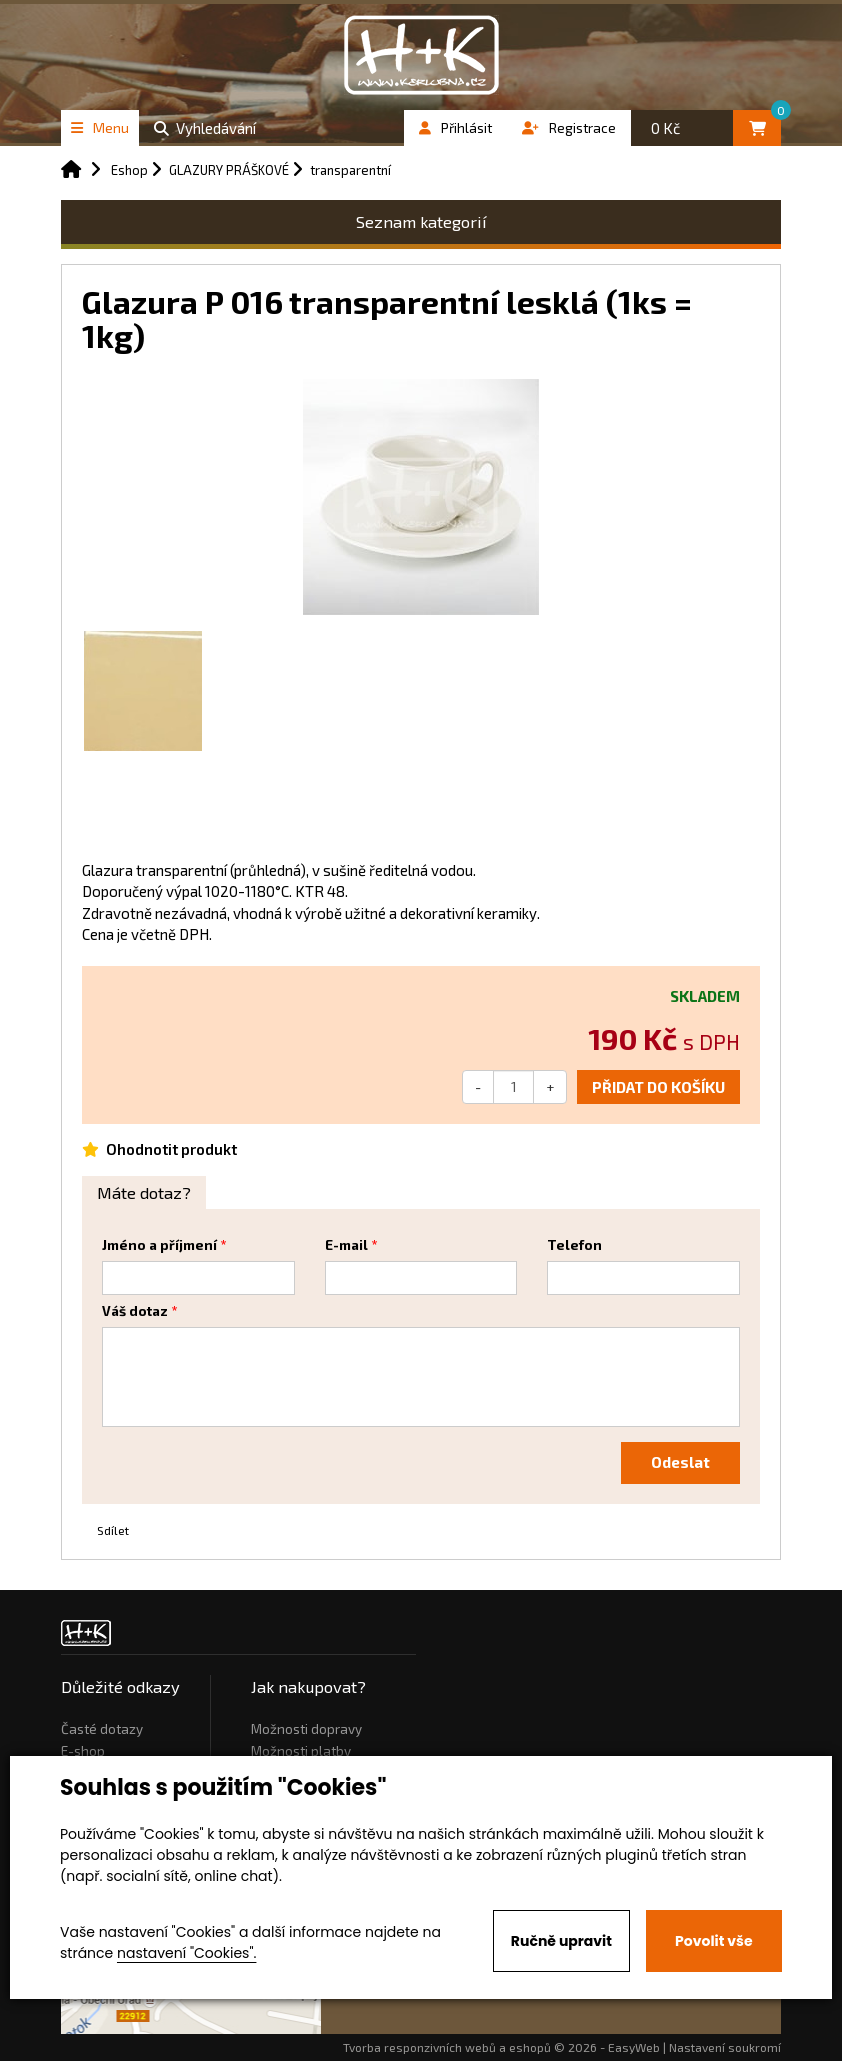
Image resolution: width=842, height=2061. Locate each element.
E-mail (346, 1245)
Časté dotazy (102, 1729)
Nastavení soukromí (725, 2047)
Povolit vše (713, 1941)
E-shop (83, 1751)
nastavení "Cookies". (186, 1953)
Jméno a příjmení (159, 1245)
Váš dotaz (135, 1311)
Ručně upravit (561, 1941)
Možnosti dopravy (306, 1729)
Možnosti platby (301, 1751)
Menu (100, 127)
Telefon (574, 1245)
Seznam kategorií (421, 221)
